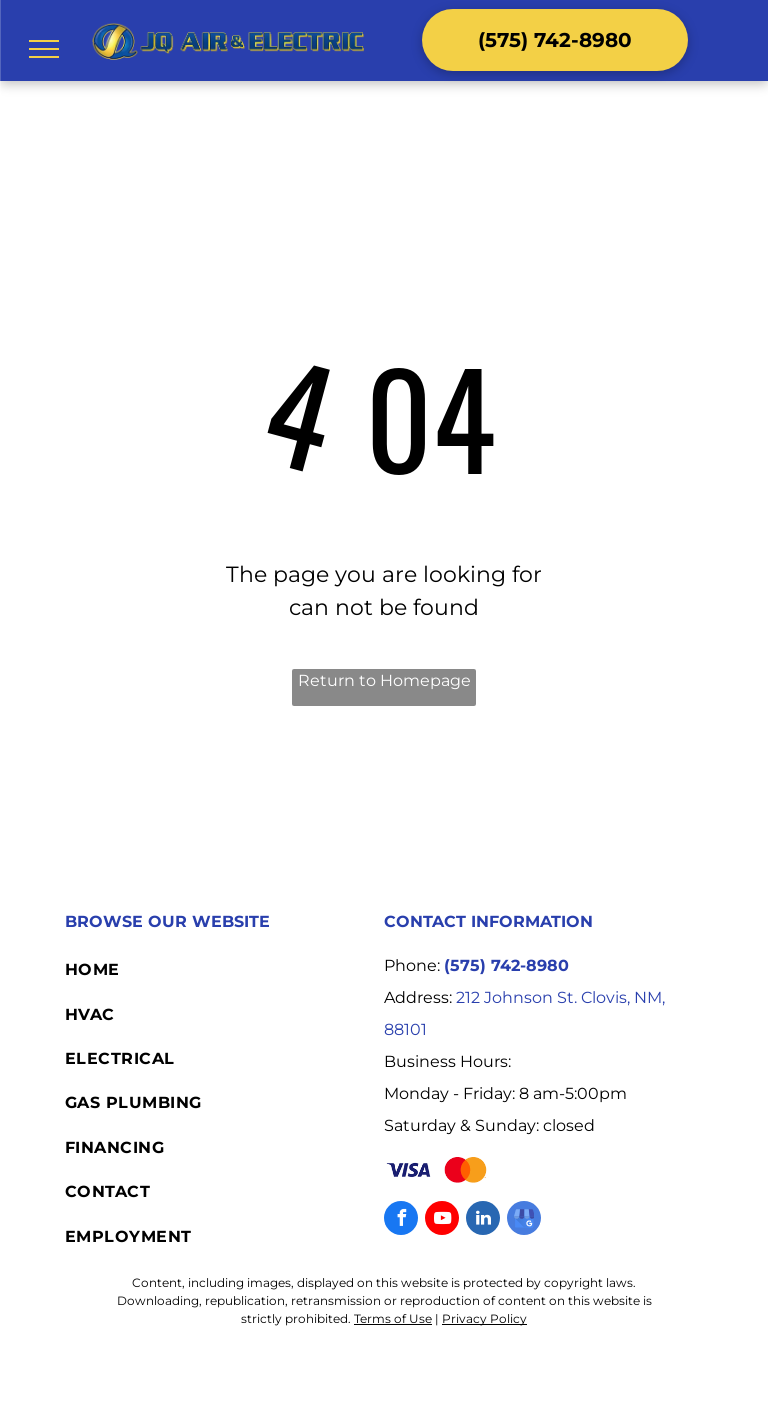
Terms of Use (393, 1318)
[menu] (44, 49)
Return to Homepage (384, 680)
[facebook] (401, 1220)
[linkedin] (483, 1220)
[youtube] (442, 1220)
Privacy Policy (484, 1318)
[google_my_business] (524, 1220)
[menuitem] (224, 970)
